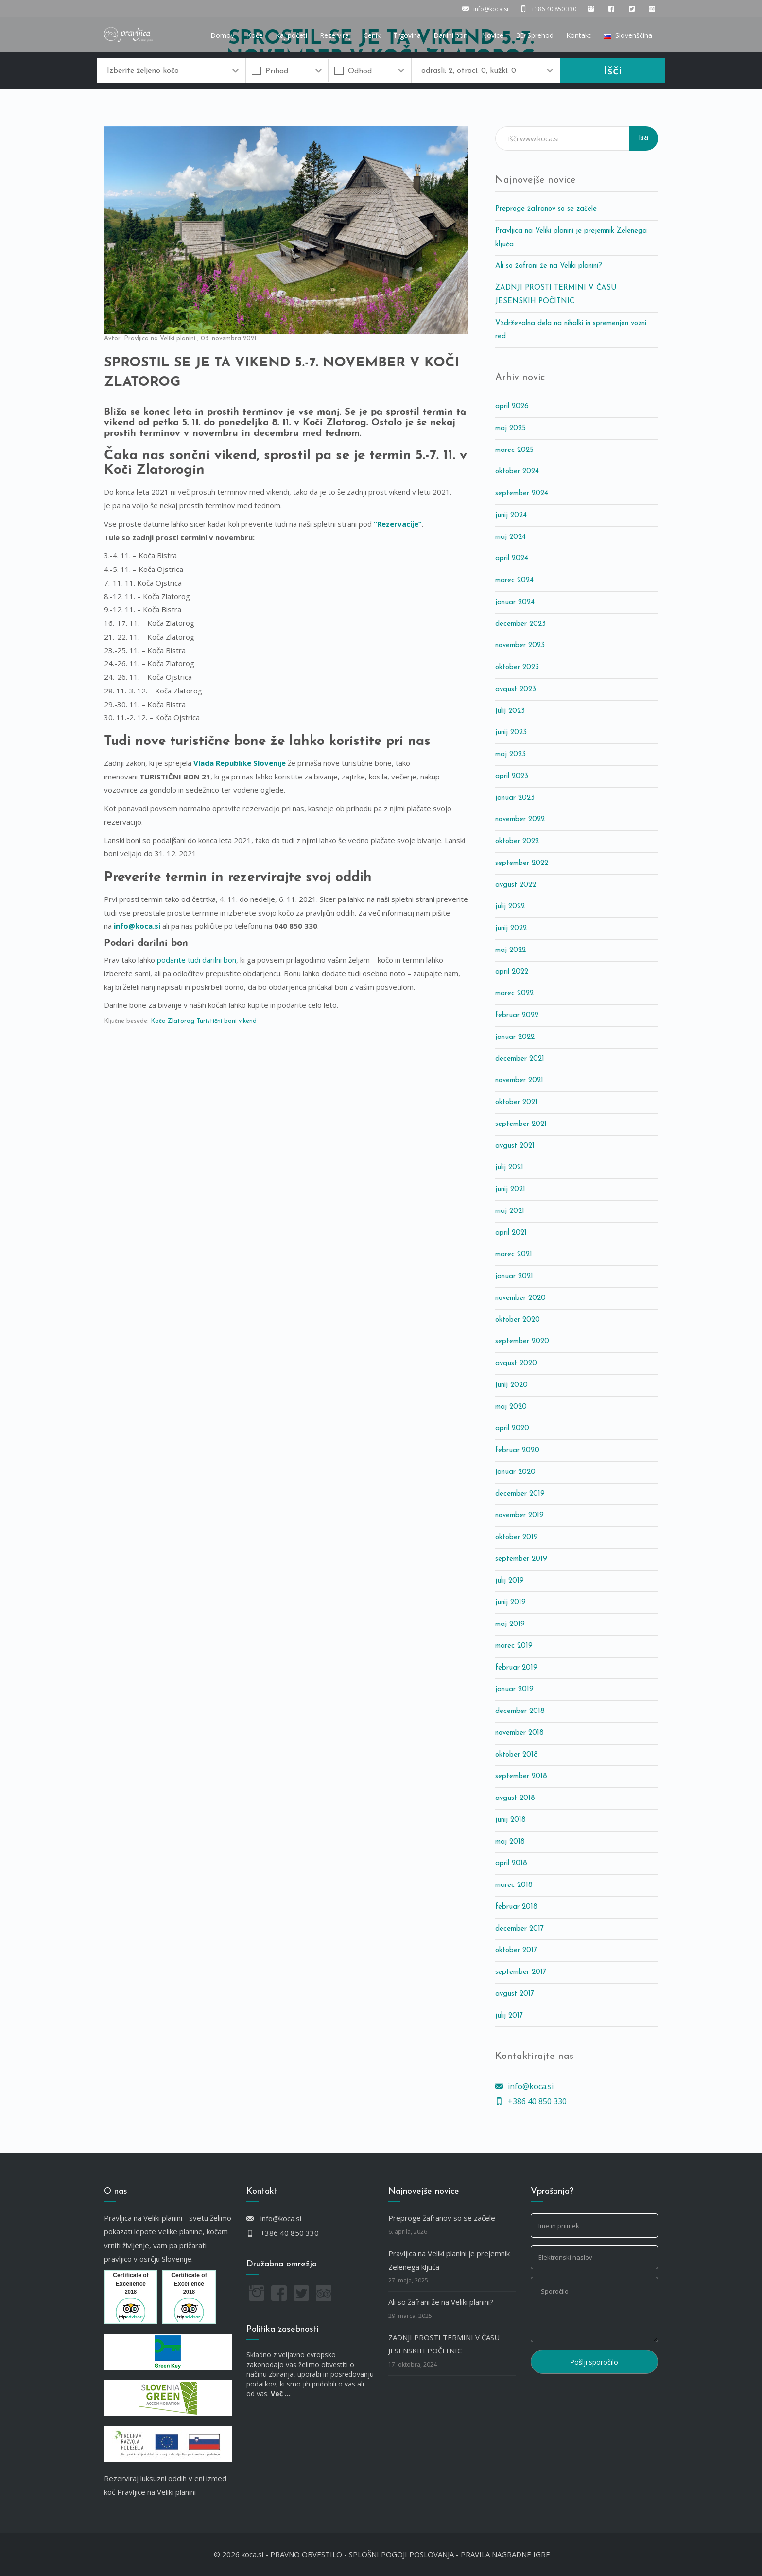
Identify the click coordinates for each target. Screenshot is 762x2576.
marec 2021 (513, 1254)
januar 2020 (515, 1472)
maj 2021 (509, 1211)
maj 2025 (510, 428)
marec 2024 (514, 580)
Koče (255, 35)
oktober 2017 (516, 1950)
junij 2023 (511, 732)
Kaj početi (291, 35)
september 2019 (521, 1559)
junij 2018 (510, 1820)
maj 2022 (510, 950)
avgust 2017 (514, 1994)
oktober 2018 (516, 1755)
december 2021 (519, 1059)
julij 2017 (509, 2016)
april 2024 (511, 558)
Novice (492, 35)
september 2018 (521, 1776)
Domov (222, 35)
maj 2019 (510, 1624)
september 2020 (522, 1341)
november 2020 (520, 1298)
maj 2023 (510, 754)
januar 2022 (515, 1037)
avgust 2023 (515, 689)
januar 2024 (515, 602)
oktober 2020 (517, 1320)
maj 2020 (511, 1407)
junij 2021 (510, 1189)
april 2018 (511, 1863)
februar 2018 (516, 1907)
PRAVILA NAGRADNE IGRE (505, 2554)
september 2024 (521, 493)
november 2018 (519, 1733)
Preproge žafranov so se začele (546, 209)
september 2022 (521, 863)
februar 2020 (517, 1450)
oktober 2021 (516, 1102)
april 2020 (512, 1428)
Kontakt (578, 35)
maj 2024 (510, 537)
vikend (248, 1021)
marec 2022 (514, 993)
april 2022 (511, 972)
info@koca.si (137, 926)
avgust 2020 (516, 1363)
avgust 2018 (515, 1798)
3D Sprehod (535, 35)
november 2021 (519, 1080)
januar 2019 (514, 1689)
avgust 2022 (515, 885)
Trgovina (407, 35)
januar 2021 (514, 1276)
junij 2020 (511, 1385)
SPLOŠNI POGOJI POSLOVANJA (401, 2554)
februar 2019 (516, 1668)
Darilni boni (451, 35)
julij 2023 (510, 711)
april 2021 (511, 1233)
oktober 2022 (517, 841)
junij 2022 (511, 928)
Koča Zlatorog (172, 1021)
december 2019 (520, 1494)
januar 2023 (515, 798)
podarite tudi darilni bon (196, 960)
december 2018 (520, 1711)
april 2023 (511, 776)
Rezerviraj (335, 35)
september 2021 (521, 1124)
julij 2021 (509, 1167)
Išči (613, 71)
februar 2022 (516, 1015)
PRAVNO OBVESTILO (306, 2554)
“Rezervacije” (398, 524)
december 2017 (519, 1929)
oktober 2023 (517, 667)
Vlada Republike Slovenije (239, 763)
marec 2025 (514, 450)
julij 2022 (510, 906)
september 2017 (520, 1972)
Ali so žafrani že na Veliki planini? (548, 266)
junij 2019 (510, 1602)
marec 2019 (514, 1646)
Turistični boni (216, 1021)
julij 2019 (509, 1581)
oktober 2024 (517, 471)
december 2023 (520, 624)
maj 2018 (510, 1842)
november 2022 (520, 819)
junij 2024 (511, 515)
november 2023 (520, 645)
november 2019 (519, 1515)
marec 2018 (514, 1885)
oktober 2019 (516, 1537)
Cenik (372, 35)
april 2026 (512, 406)
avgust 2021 (515, 1146)
